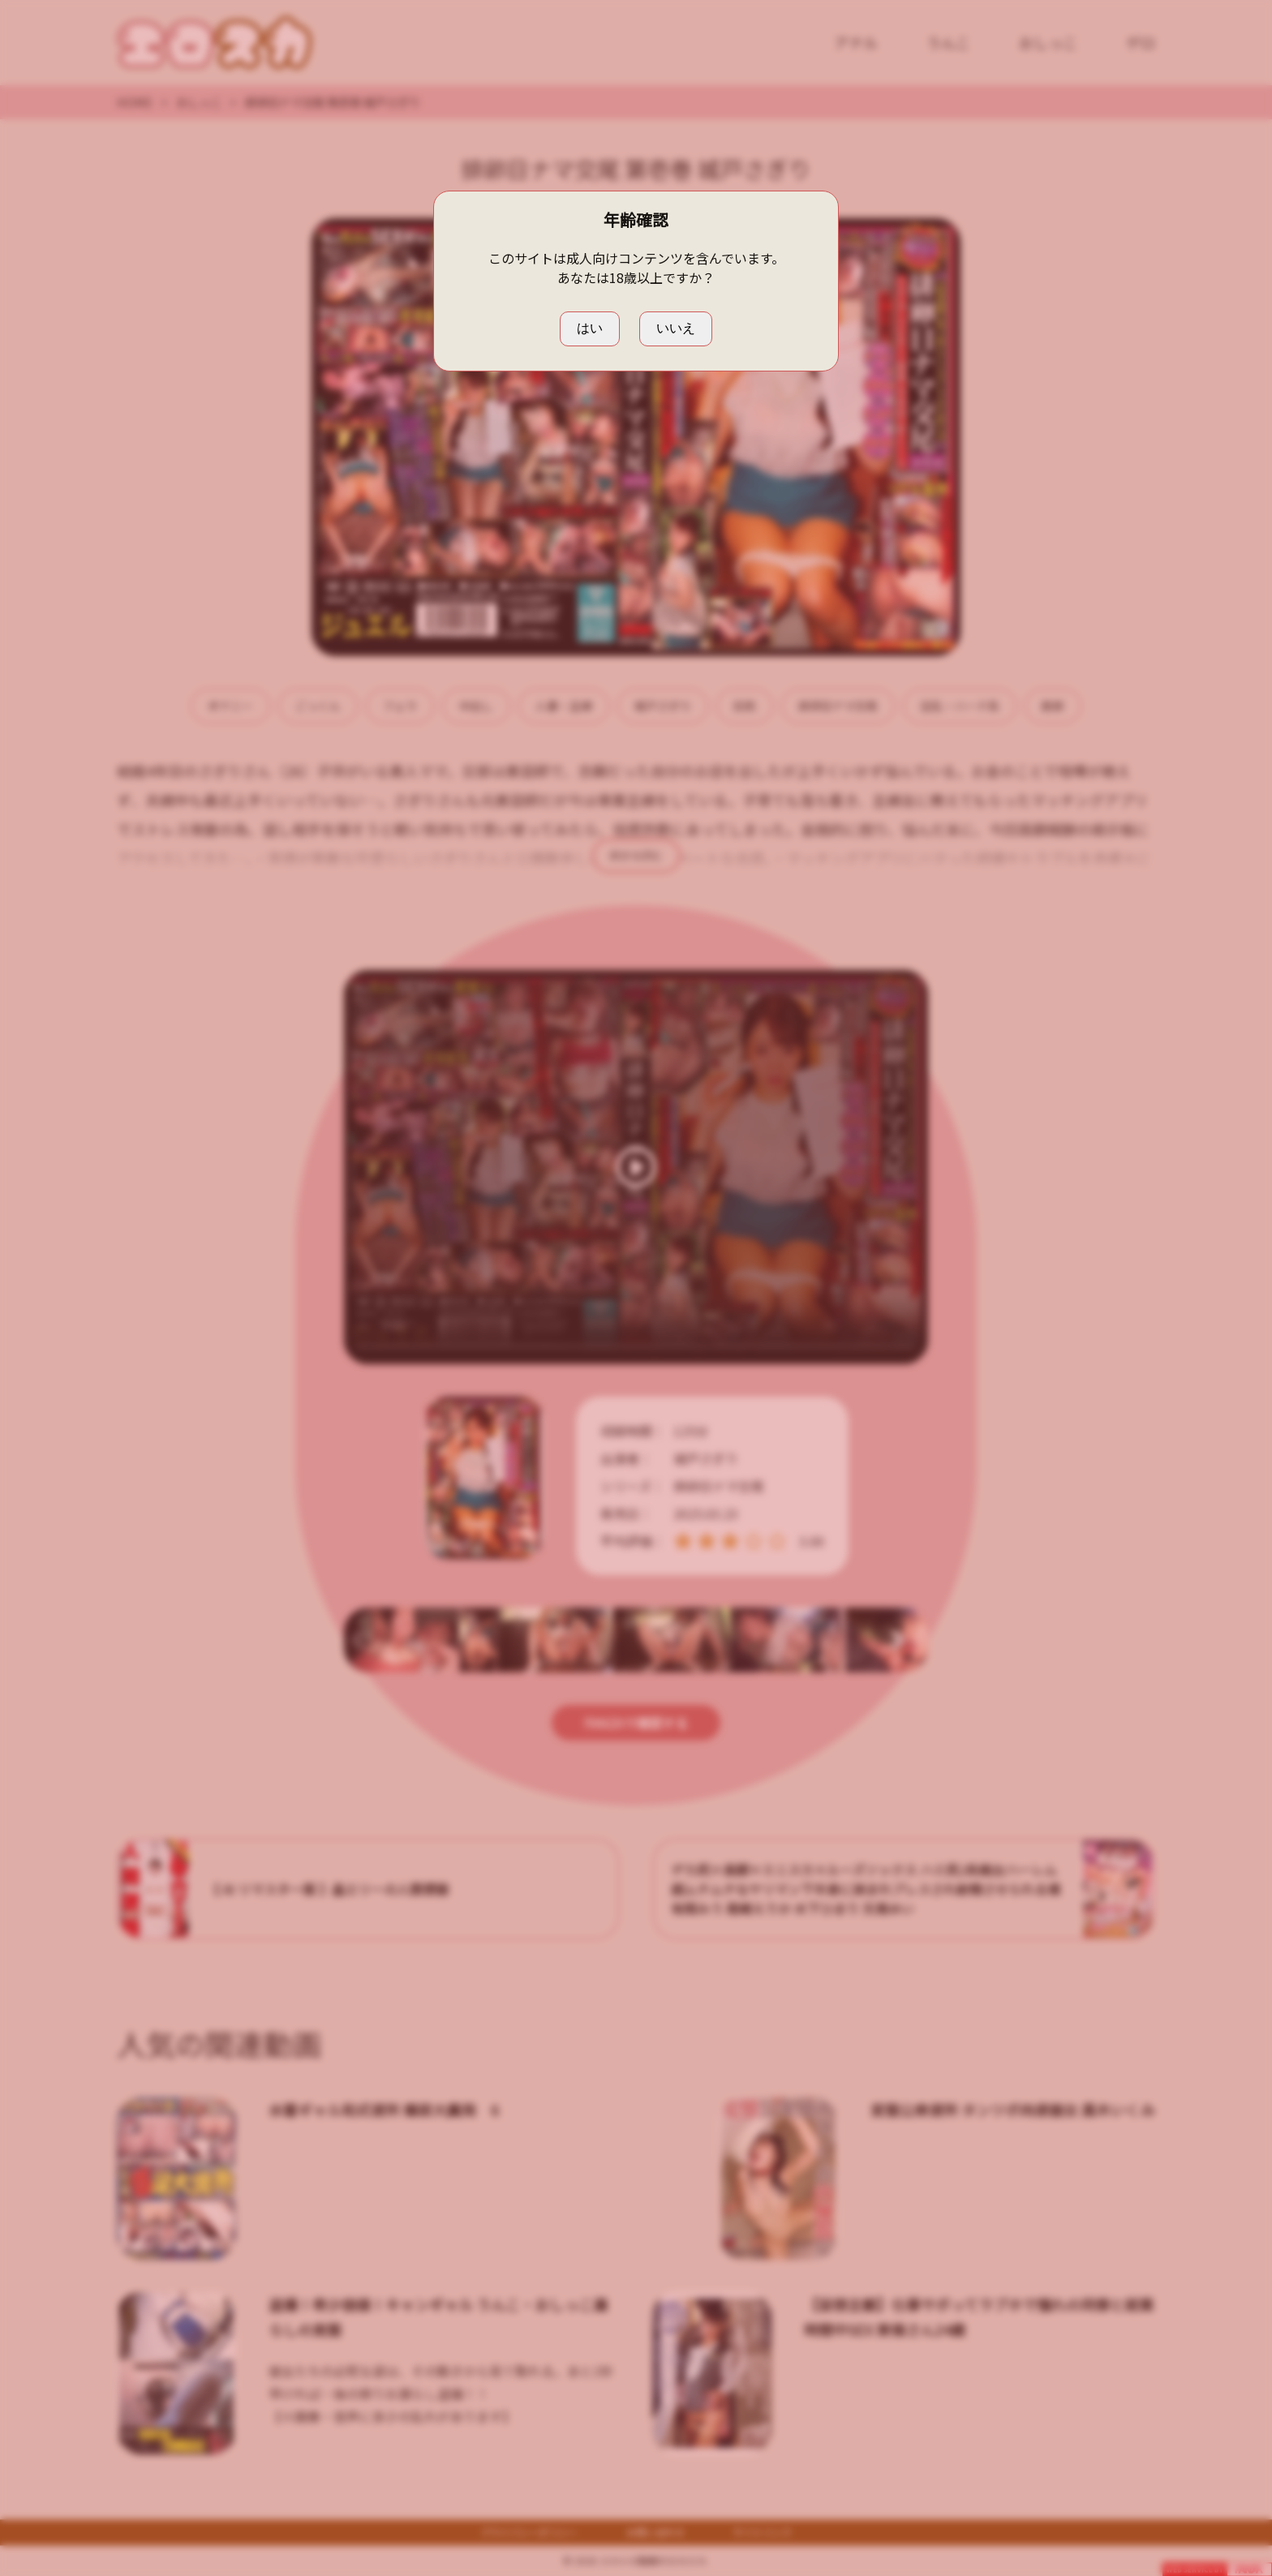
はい (590, 328)
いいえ (675, 328)
